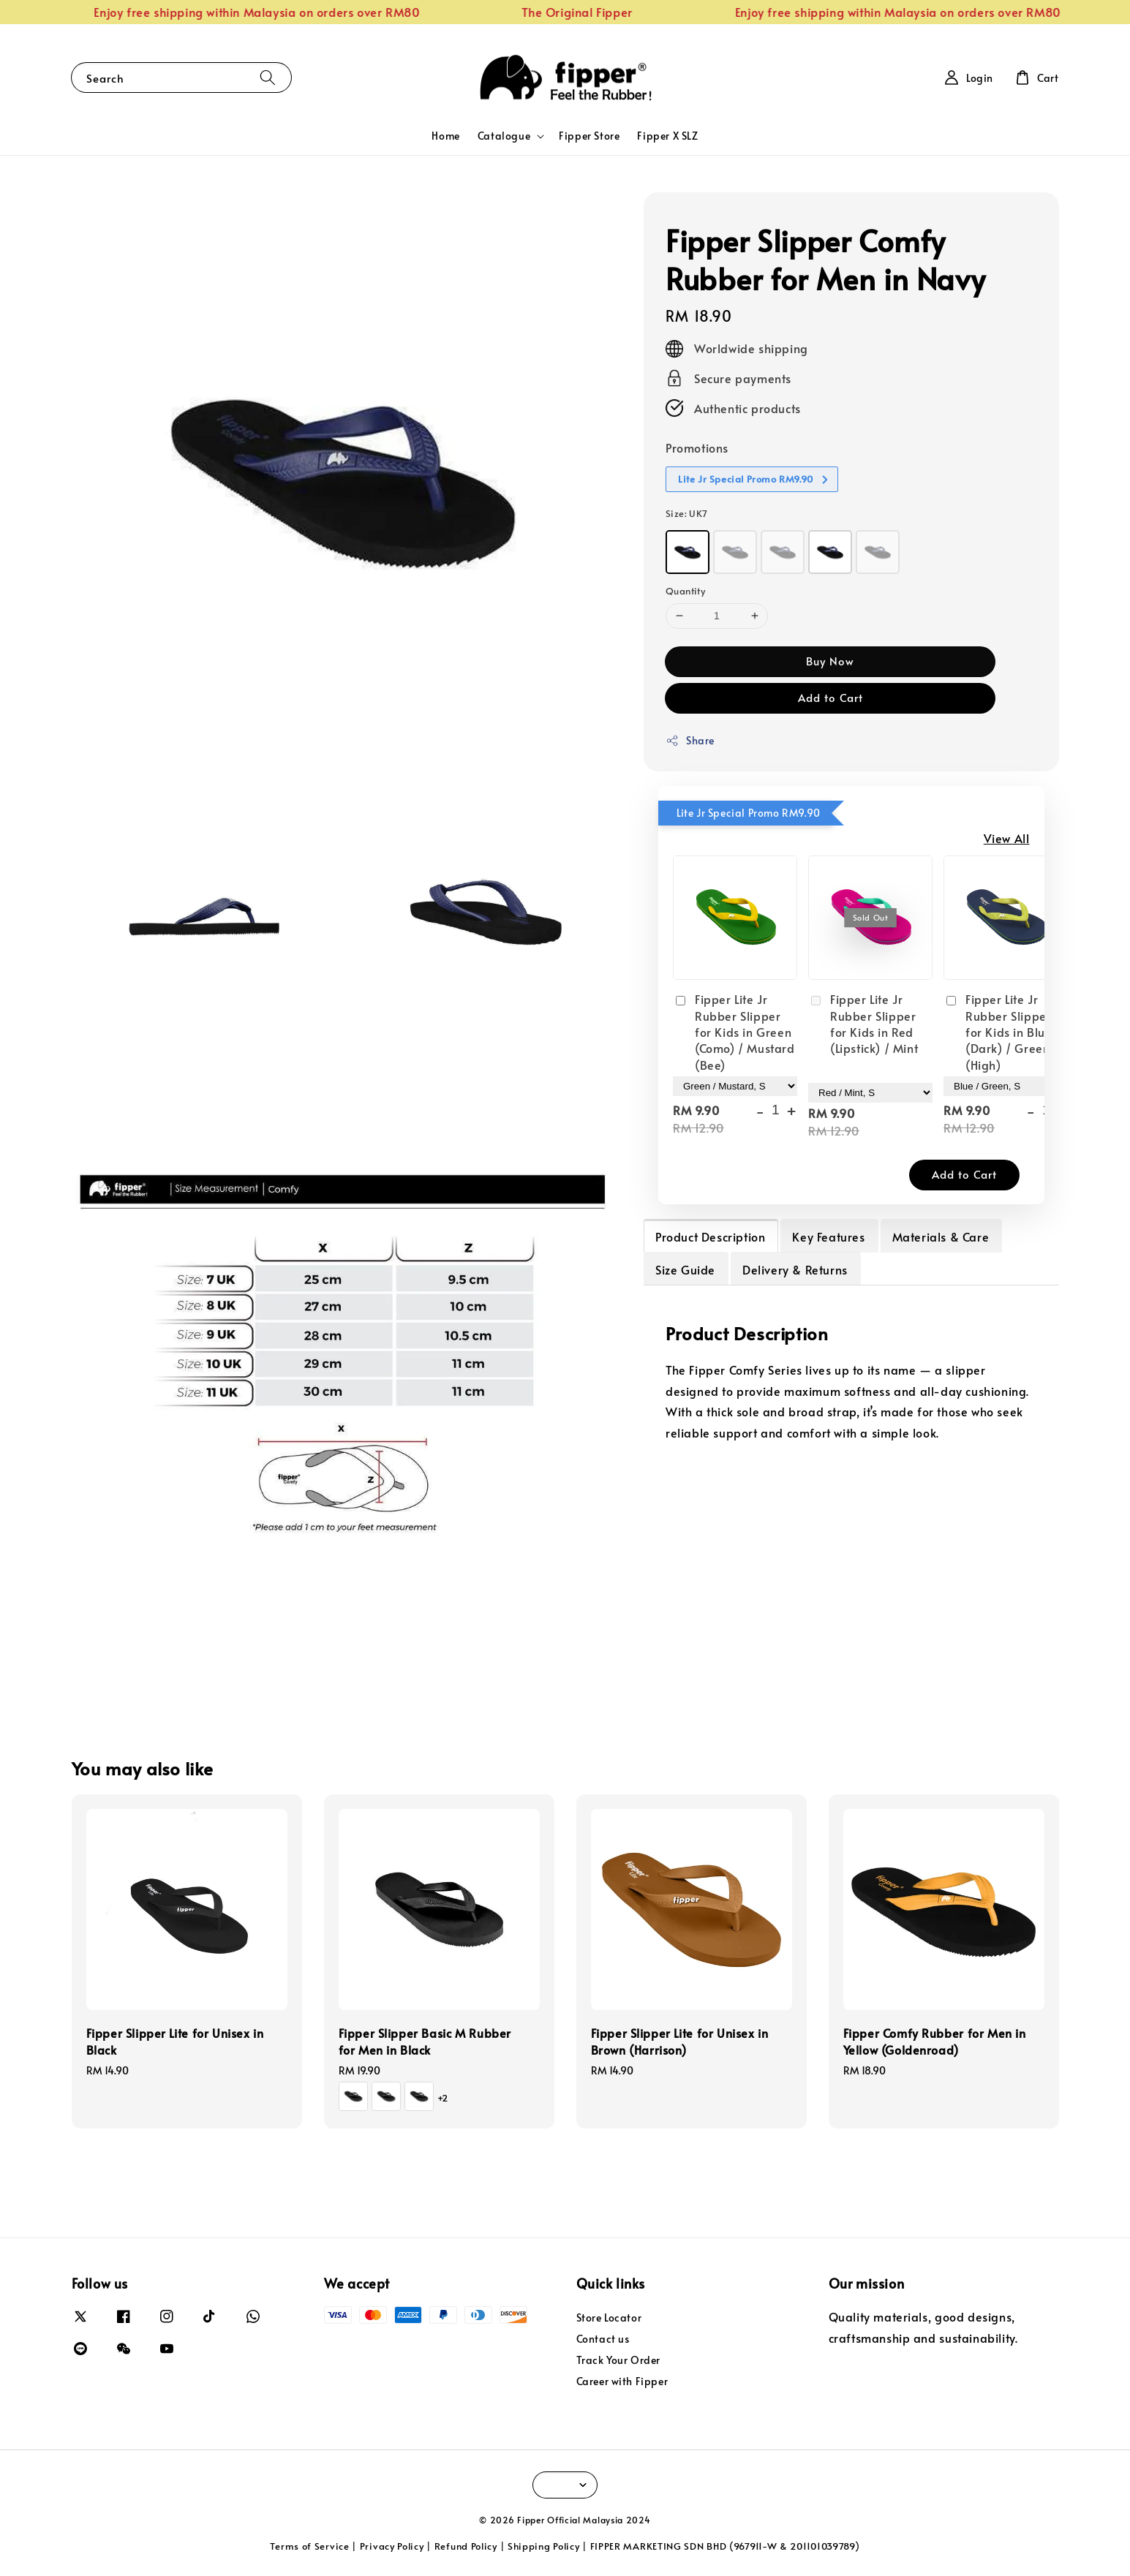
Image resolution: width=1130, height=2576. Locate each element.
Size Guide (685, 1269)
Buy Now (830, 660)
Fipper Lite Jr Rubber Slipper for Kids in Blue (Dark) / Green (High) (997, 1032)
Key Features (828, 1236)
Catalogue (504, 136)
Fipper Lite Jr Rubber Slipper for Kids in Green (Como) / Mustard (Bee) (734, 1032)
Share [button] (690, 740)
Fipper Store (589, 136)
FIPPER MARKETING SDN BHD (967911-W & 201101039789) (725, 2546)
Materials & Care (941, 1236)
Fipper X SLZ (667, 136)
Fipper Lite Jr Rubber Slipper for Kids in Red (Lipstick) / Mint (863, 1023)
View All (1007, 838)
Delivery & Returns (795, 1269)
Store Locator (609, 2317)
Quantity (685, 590)
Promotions (697, 447)
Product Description (710, 1236)
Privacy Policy (392, 2546)
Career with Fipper (622, 2381)
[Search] (267, 77)
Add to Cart (830, 697)
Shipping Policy (544, 2546)
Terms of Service (309, 2546)
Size (687, 513)
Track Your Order (618, 2360)
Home (445, 136)
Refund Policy (465, 2546)
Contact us (603, 2339)
